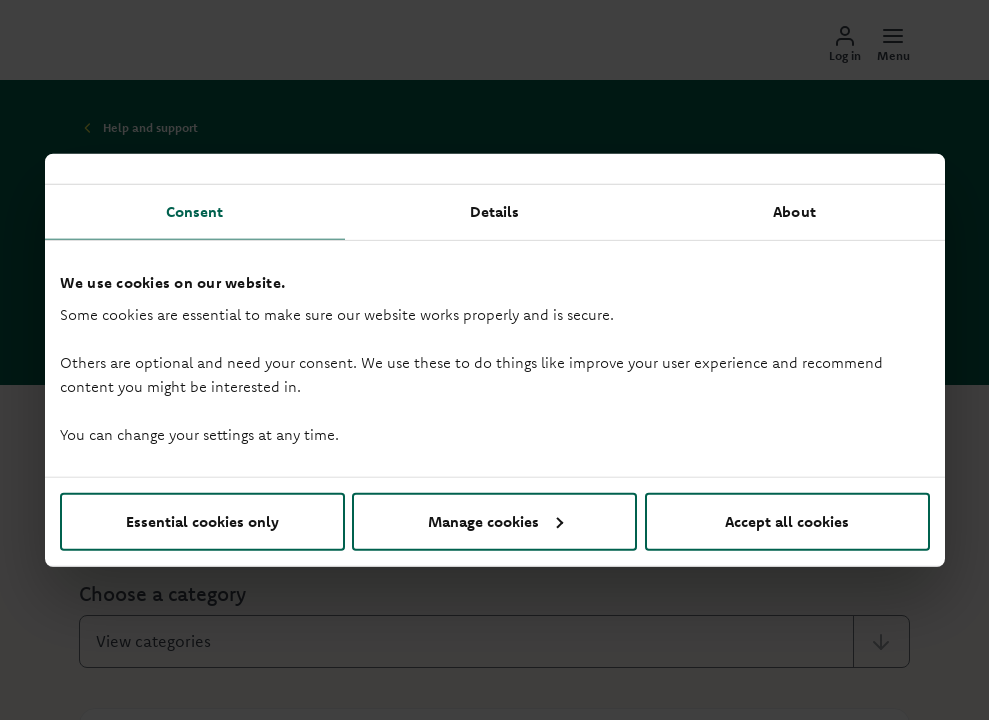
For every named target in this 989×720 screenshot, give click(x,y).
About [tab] (794, 211)
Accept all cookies (787, 520)
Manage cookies (495, 520)
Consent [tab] (195, 211)
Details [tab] (495, 211)
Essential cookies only (202, 520)
